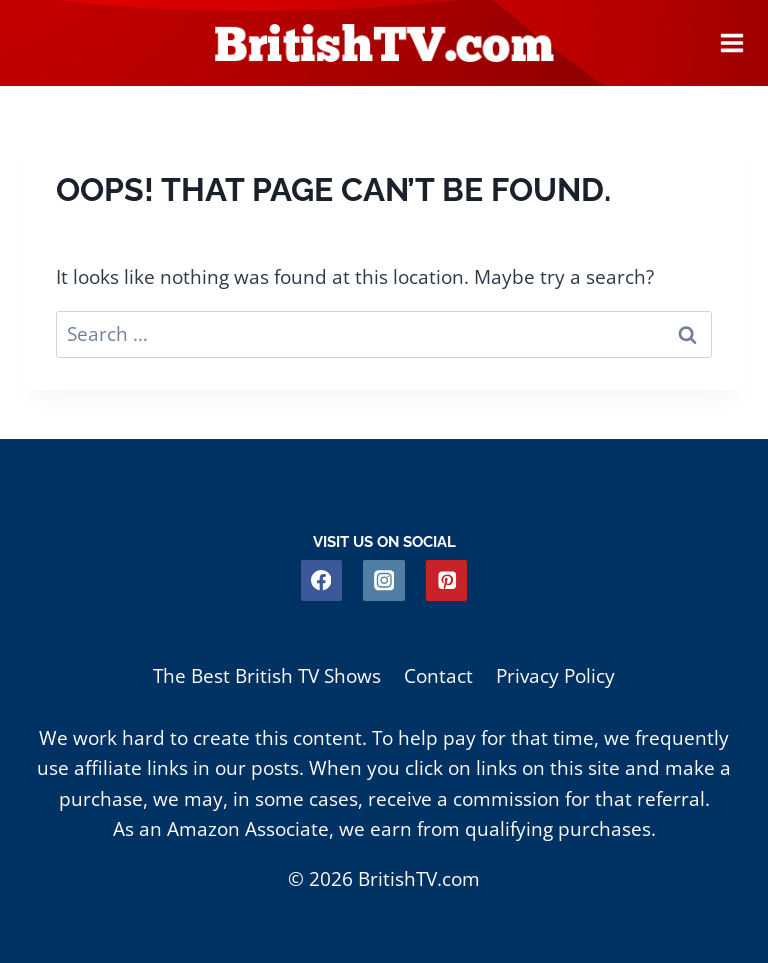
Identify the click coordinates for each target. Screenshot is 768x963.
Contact (438, 676)
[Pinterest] (446, 580)
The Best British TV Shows (267, 676)
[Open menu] (732, 43)
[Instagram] (383, 580)
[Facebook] (321, 580)
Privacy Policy (555, 676)
